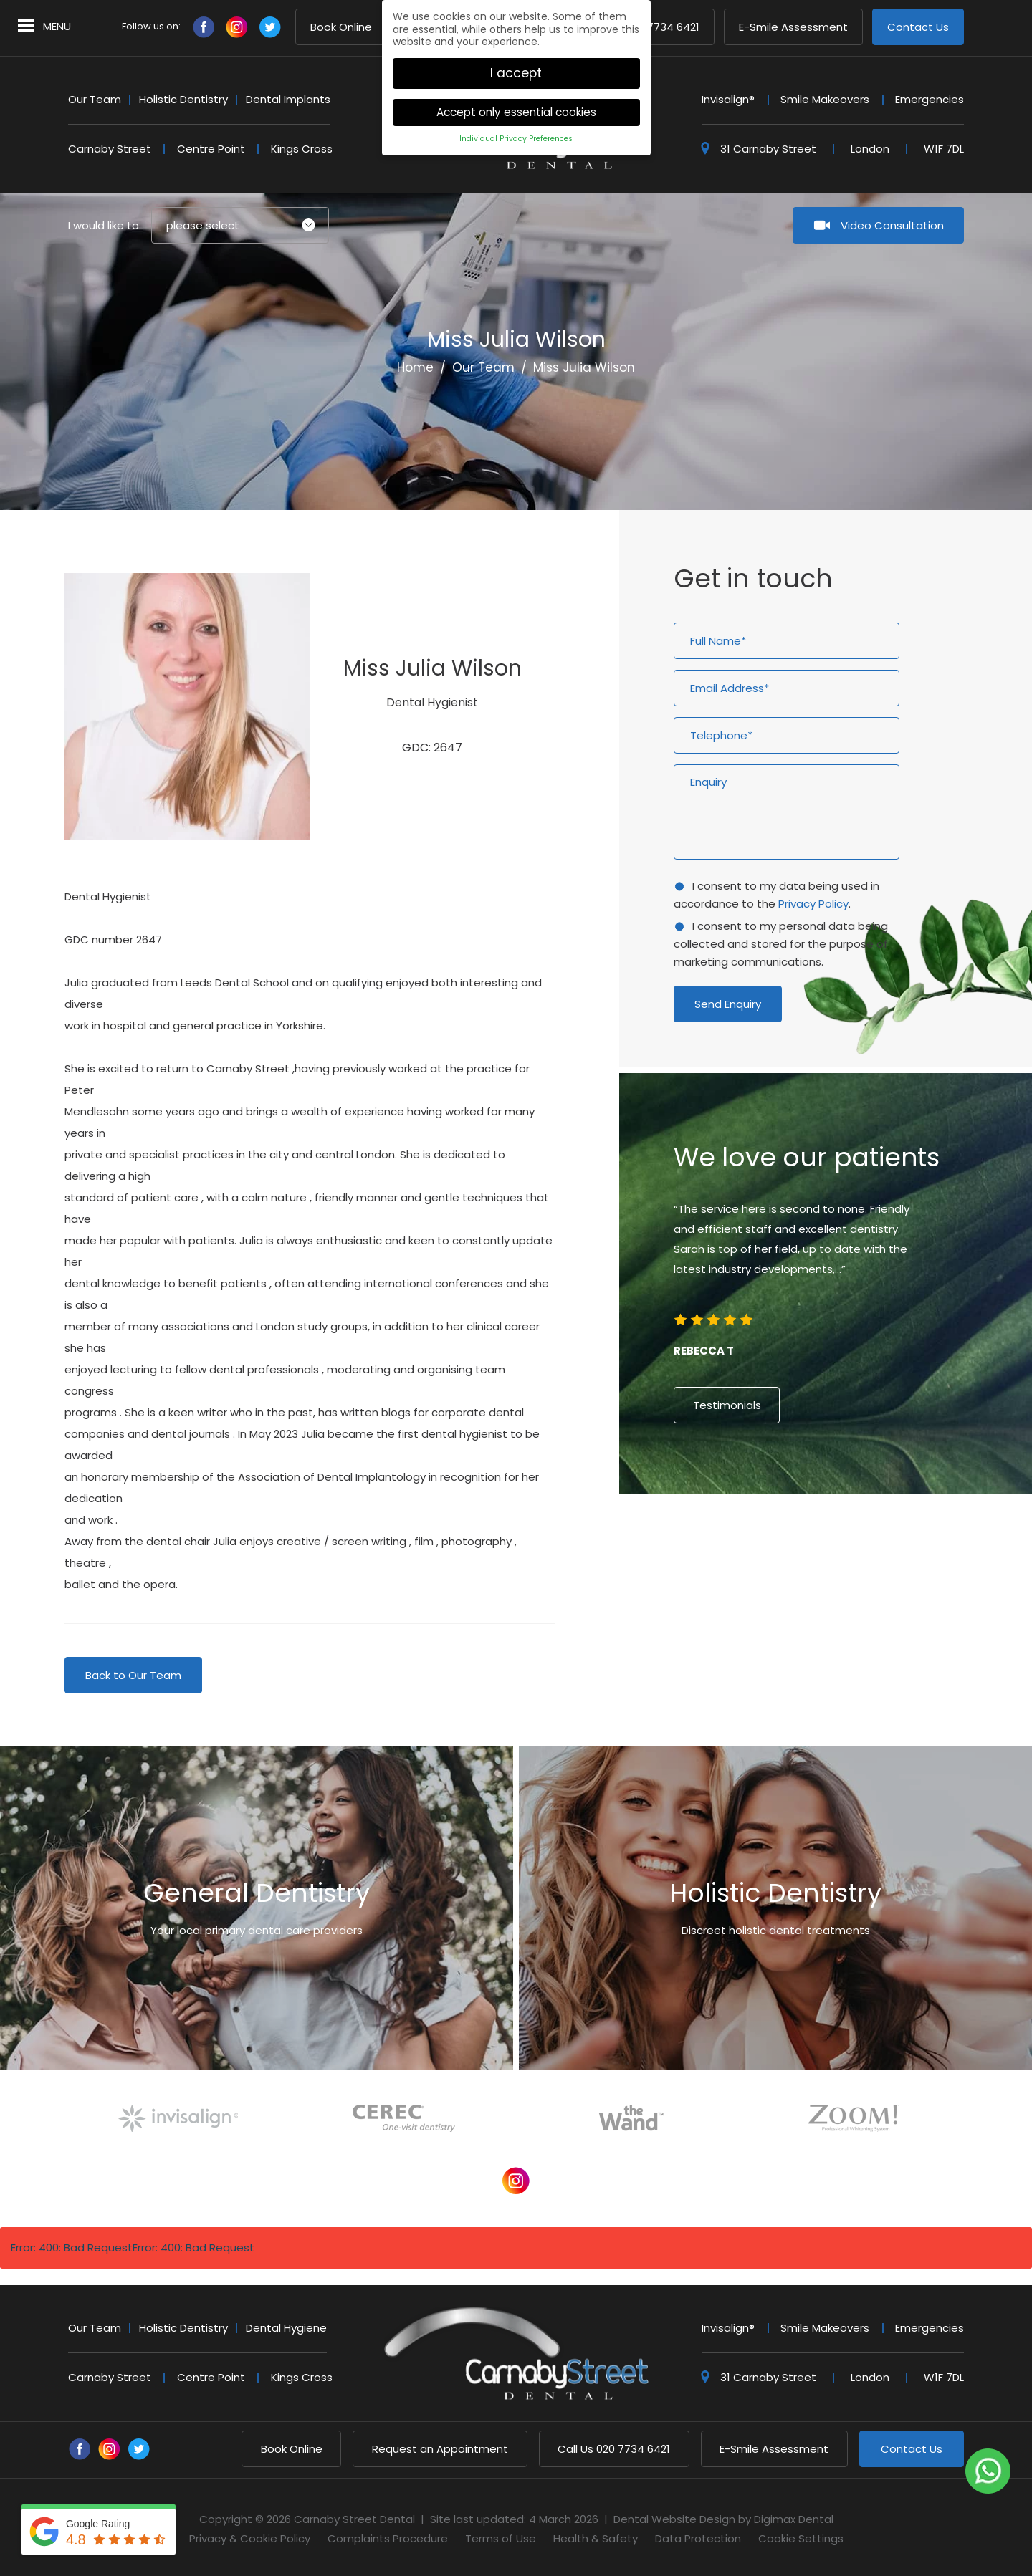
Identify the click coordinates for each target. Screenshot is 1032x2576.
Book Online (341, 27)
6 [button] (838, 1535)
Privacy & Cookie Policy (249, 2538)
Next (908, 445)
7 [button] (851, 1535)
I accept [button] (516, 60)
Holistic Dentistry (183, 99)
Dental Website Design (674, 2519)
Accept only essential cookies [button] (516, 100)
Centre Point (211, 148)
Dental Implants (288, 99)
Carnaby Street (109, 148)
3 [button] (799, 1535)
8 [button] (864, 1535)
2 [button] (786, 1535)
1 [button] (774, 1535)
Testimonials (727, 1405)
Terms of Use (500, 2538)
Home (415, 367)
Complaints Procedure (388, 2538)
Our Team (94, 99)
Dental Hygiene (286, 2327)
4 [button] (812, 1535)
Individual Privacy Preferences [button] (516, 127)
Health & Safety (595, 2538)
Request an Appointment (440, 2448)
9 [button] (877, 1535)
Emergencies (929, 99)
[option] (825, 1285)
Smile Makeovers (824, 99)
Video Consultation (892, 225)
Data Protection (698, 2538)
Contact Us (918, 27)
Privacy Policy (813, 903)
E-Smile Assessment (793, 27)
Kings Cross (302, 148)
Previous (874, 445)
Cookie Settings (801, 2538)
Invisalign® (728, 99)
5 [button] (825, 1535)
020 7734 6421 (614, 2448)
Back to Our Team (133, 1675)
